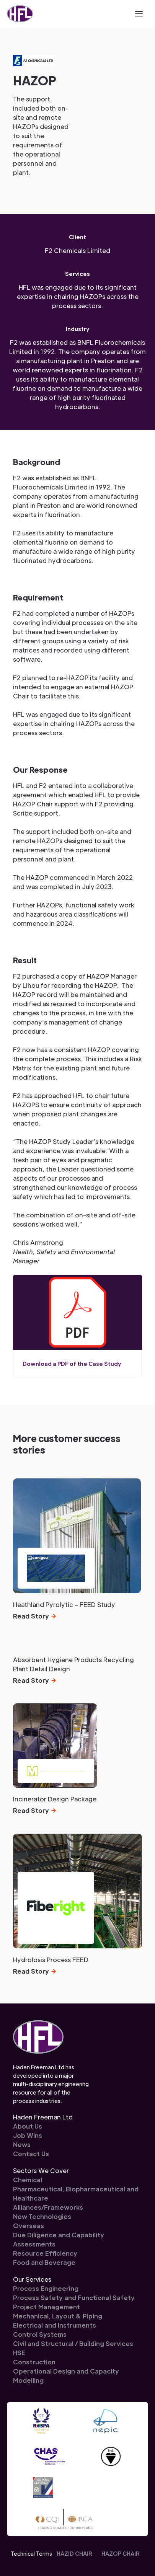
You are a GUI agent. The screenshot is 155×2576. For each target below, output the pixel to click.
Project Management (46, 2307)
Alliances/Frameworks (48, 2207)
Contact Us (31, 2154)
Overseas (28, 2226)
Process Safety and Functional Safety (74, 2298)
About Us (27, 2126)
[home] (20, 14)
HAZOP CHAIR (120, 2553)
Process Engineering (45, 2288)
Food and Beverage (44, 2262)
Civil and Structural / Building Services (73, 2343)
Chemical (27, 2180)
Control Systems (40, 2334)
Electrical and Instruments (54, 2325)
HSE (19, 2353)
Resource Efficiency (45, 2253)
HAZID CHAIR (74, 2553)
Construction (34, 2362)
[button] (139, 14)
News (22, 2144)
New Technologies (42, 2216)
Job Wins (27, 2135)
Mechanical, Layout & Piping (57, 2316)
